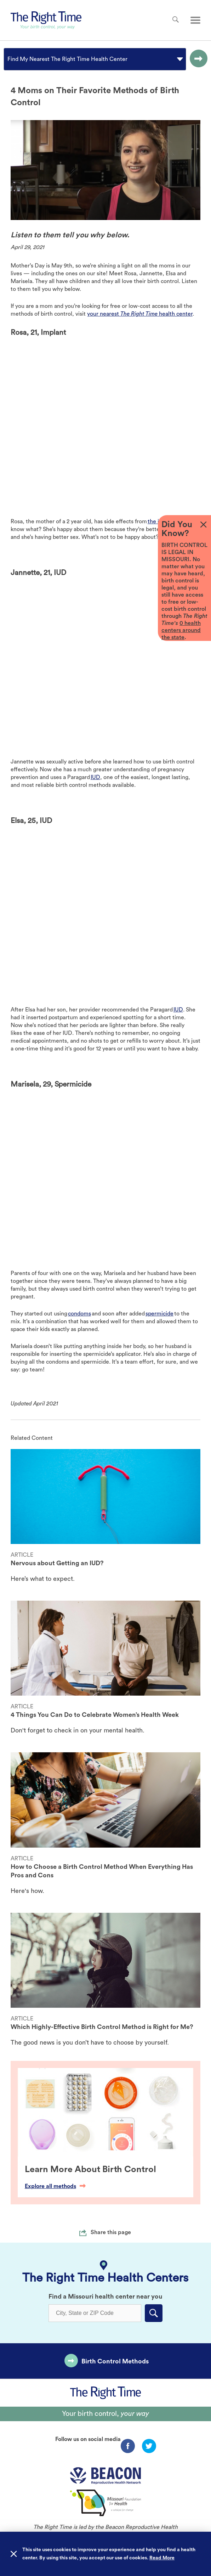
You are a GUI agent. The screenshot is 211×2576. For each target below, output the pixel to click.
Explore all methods (55, 2186)
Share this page (111, 2232)
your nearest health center (140, 314)
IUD (95, 777)
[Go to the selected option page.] (196, 59)
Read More (162, 2557)
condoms (79, 1314)
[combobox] (8, 59)
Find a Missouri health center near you (105, 2296)
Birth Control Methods (115, 2361)
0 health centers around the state (181, 630)
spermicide (159, 1314)
